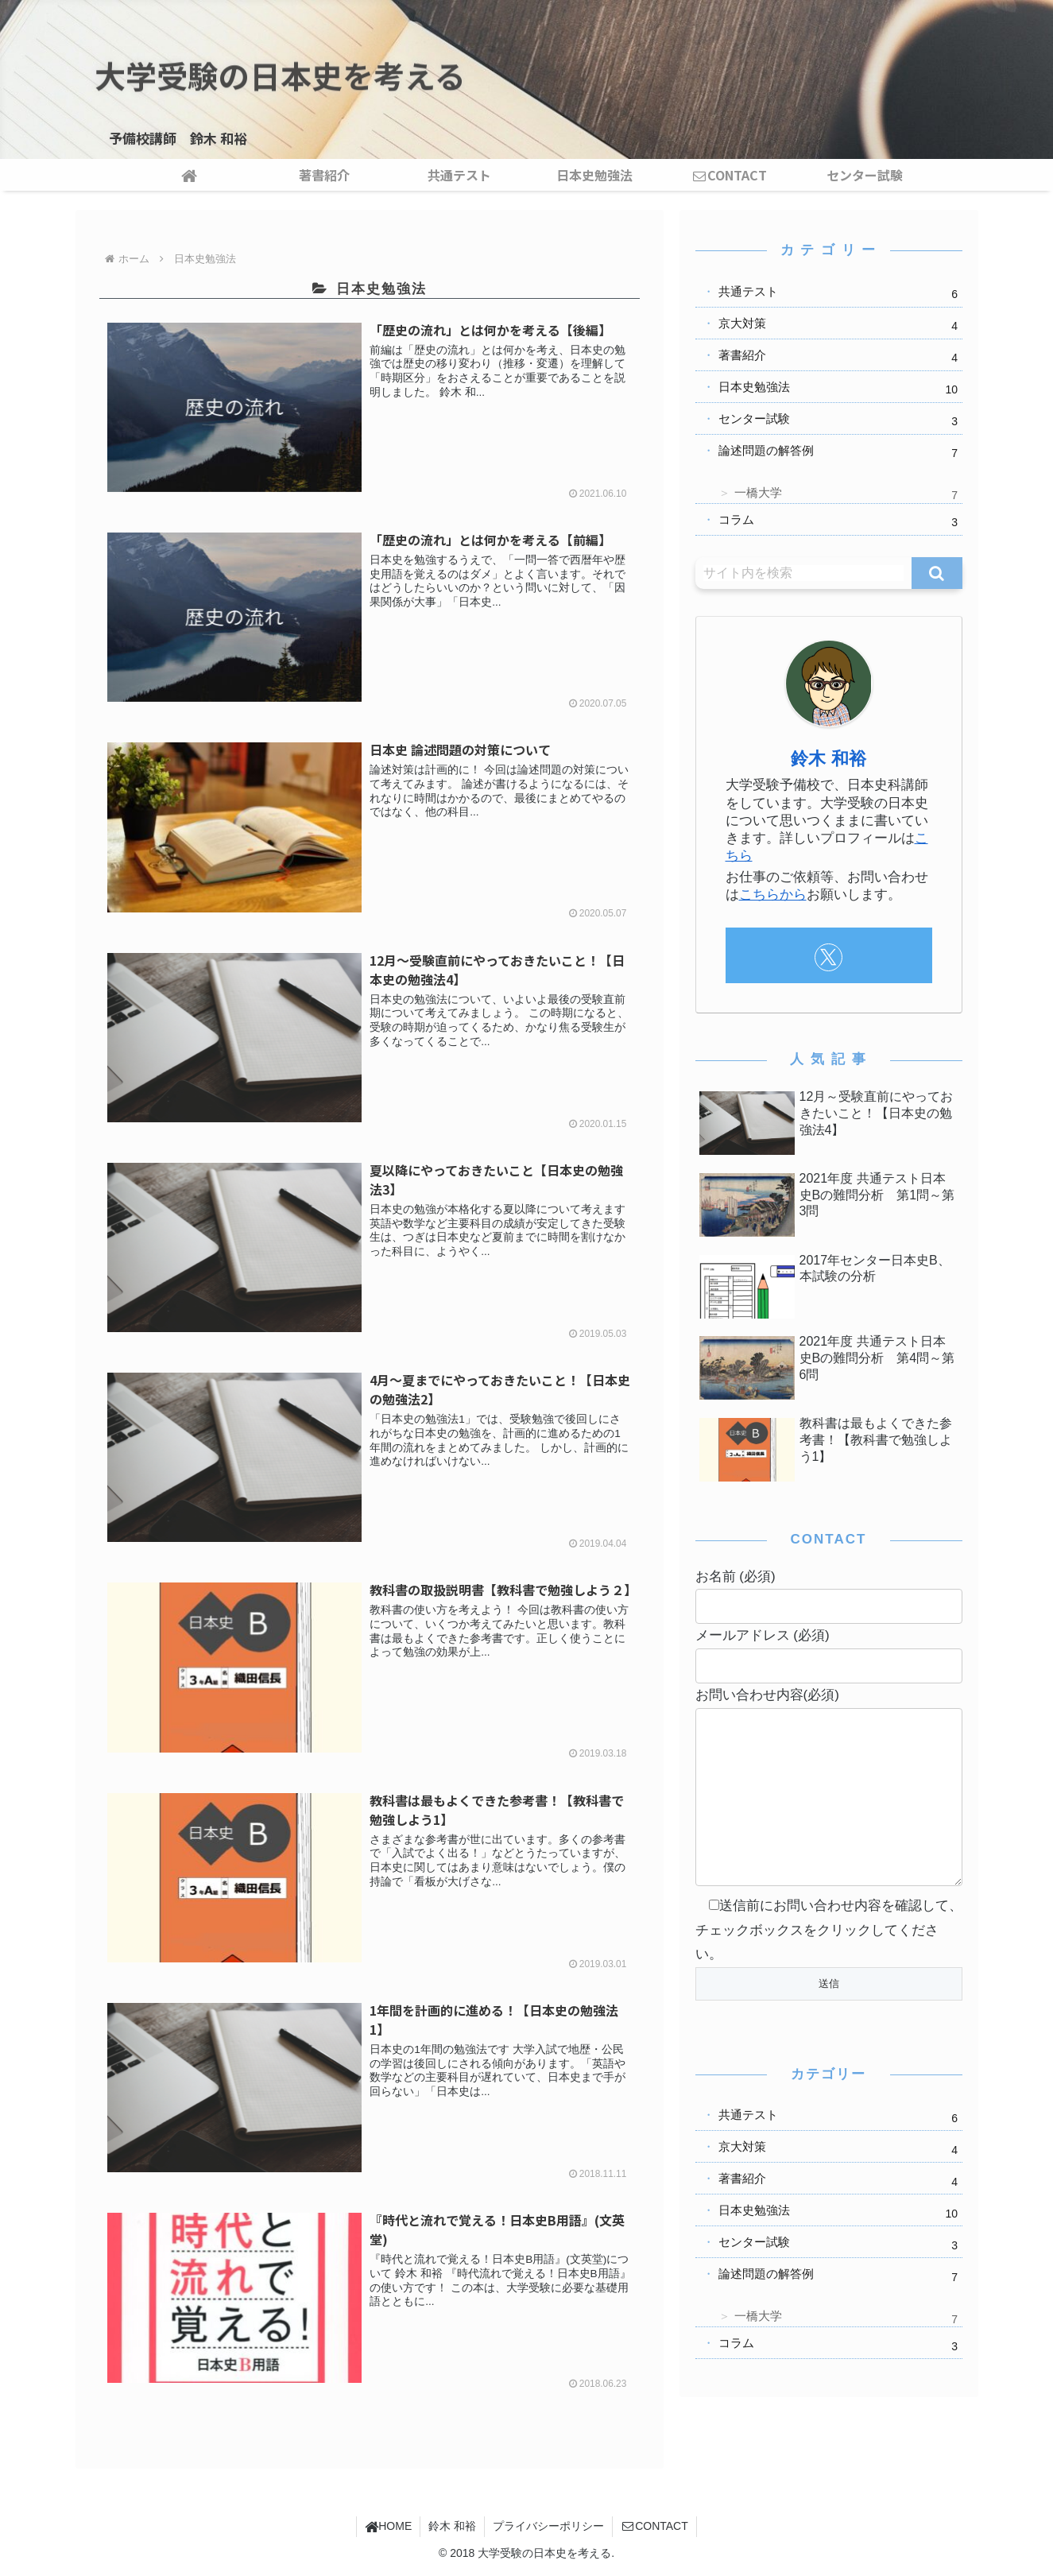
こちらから (773, 894)
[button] (937, 573)
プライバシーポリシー (548, 2526)
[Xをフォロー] (828, 957)
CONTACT (654, 2526)
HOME (388, 2526)
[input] (803, 573)
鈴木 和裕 (828, 759)
